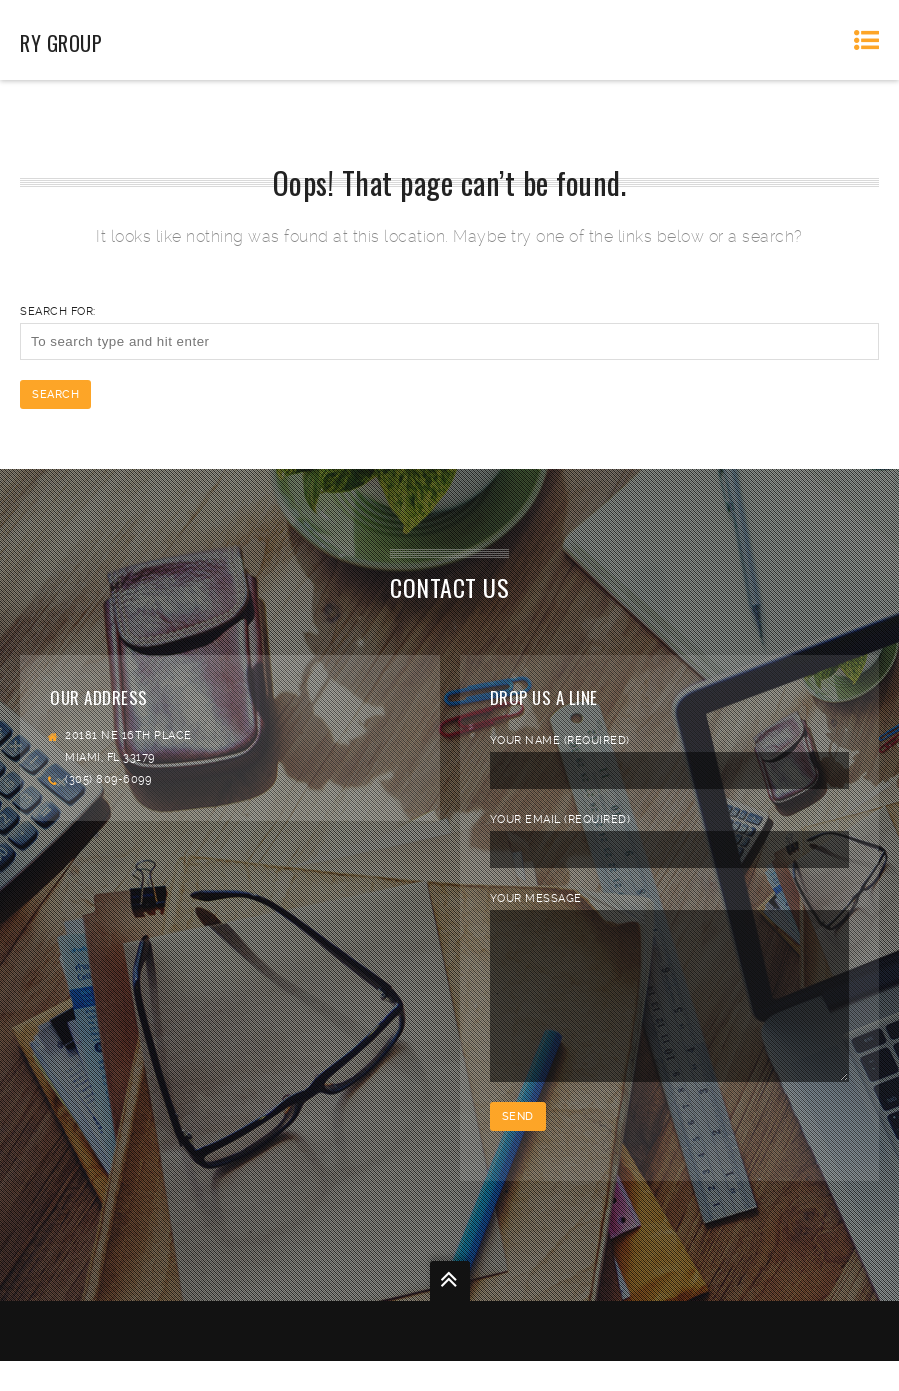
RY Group (61, 43)
